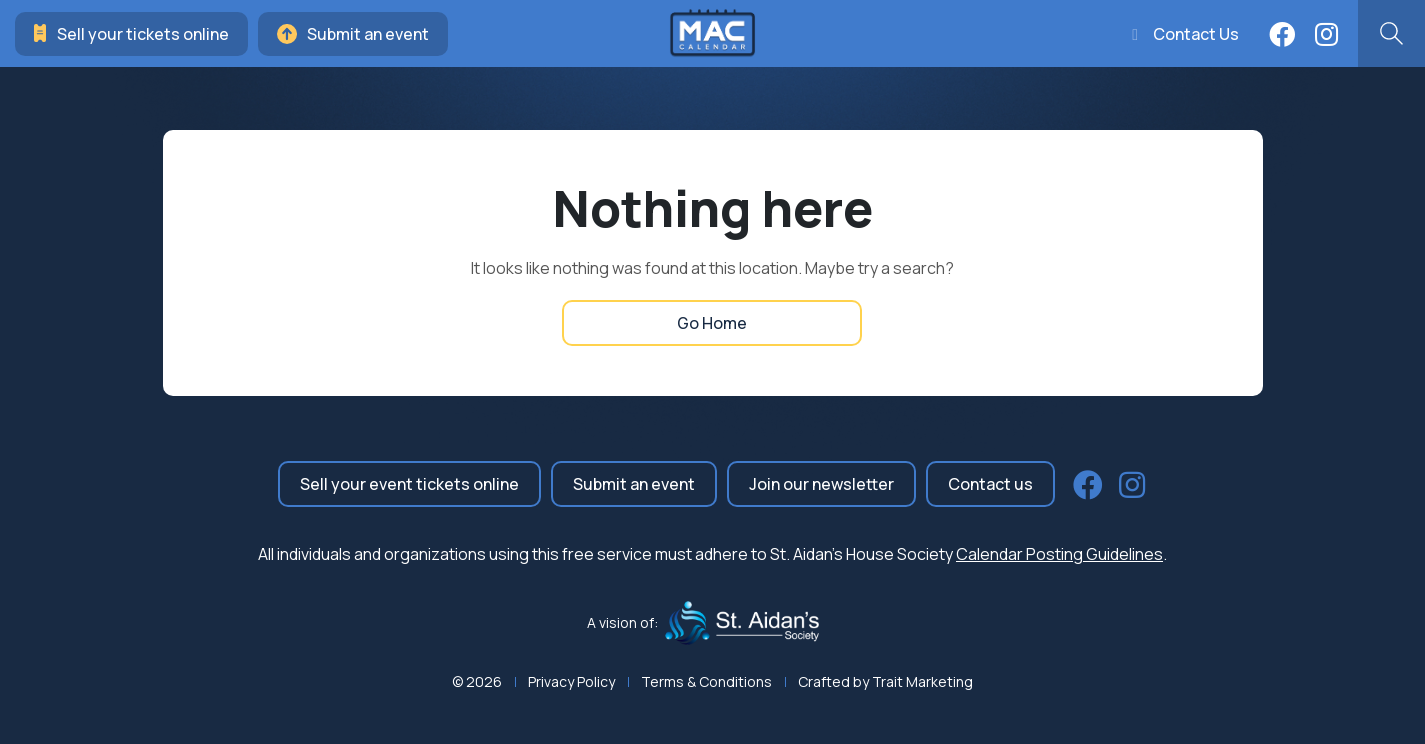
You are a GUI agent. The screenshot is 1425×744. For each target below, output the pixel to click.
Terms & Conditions (706, 681)
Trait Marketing (922, 681)
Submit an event (353, 34)
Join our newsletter (821, 484)
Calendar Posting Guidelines (1059, 554)
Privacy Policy (571, 681)
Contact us (990, 484)
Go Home (712, 323)
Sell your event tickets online (409, 484)
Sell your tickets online (131, 34)
